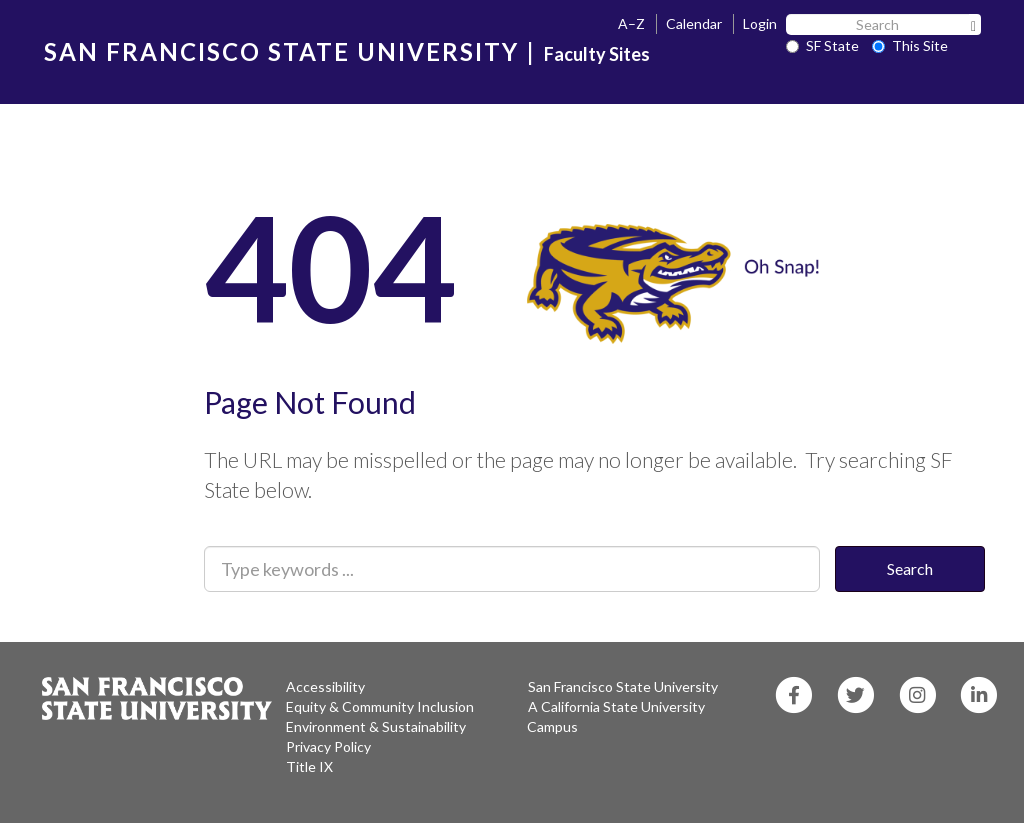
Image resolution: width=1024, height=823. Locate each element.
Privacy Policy (328, 746)
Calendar (694, 23)
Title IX (309, 766)
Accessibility (325, 686)
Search (910, 568)
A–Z (631, 23)
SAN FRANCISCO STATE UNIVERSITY (281, 51)
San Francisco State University (623, 686)
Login (760, 23)
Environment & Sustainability (376, 726)
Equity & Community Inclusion (380, 706)
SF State (822, 45)
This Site (910, 45)
